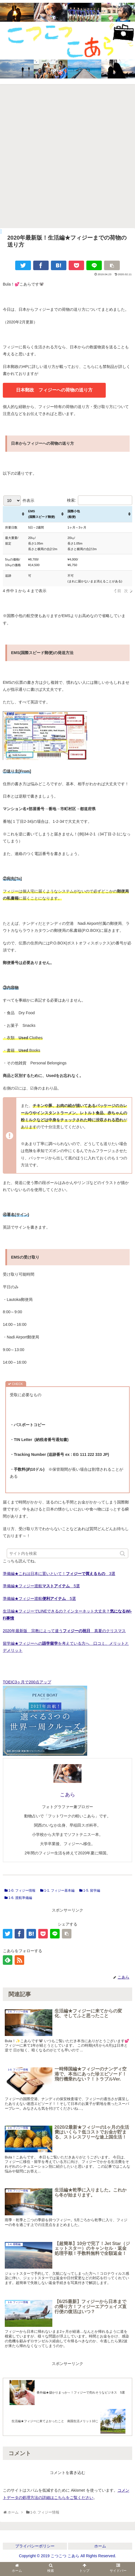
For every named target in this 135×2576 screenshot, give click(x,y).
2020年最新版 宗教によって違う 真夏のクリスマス (64, 1630)
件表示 (18, 500)
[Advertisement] (67, 158)
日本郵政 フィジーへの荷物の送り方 (54, 390)
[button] (123, 1553)
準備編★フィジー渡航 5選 (41, 1586)
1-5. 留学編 (91, 1890)
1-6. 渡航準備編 (20, 1898)
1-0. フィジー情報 (21, 1890)
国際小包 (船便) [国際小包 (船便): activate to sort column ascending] (74, 513)
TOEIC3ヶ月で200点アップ (27, 1682)
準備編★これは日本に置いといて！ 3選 (59, 1573)
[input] (67, 1553)
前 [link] (119, 591)
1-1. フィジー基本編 (59, 1890)
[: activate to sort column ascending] (14, 514)
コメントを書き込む (67, 2472)
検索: (99, 500)
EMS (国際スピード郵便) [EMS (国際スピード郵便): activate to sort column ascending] (41, 513)
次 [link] (126, 591)
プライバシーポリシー (35, 2546)
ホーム (100, 2546)
